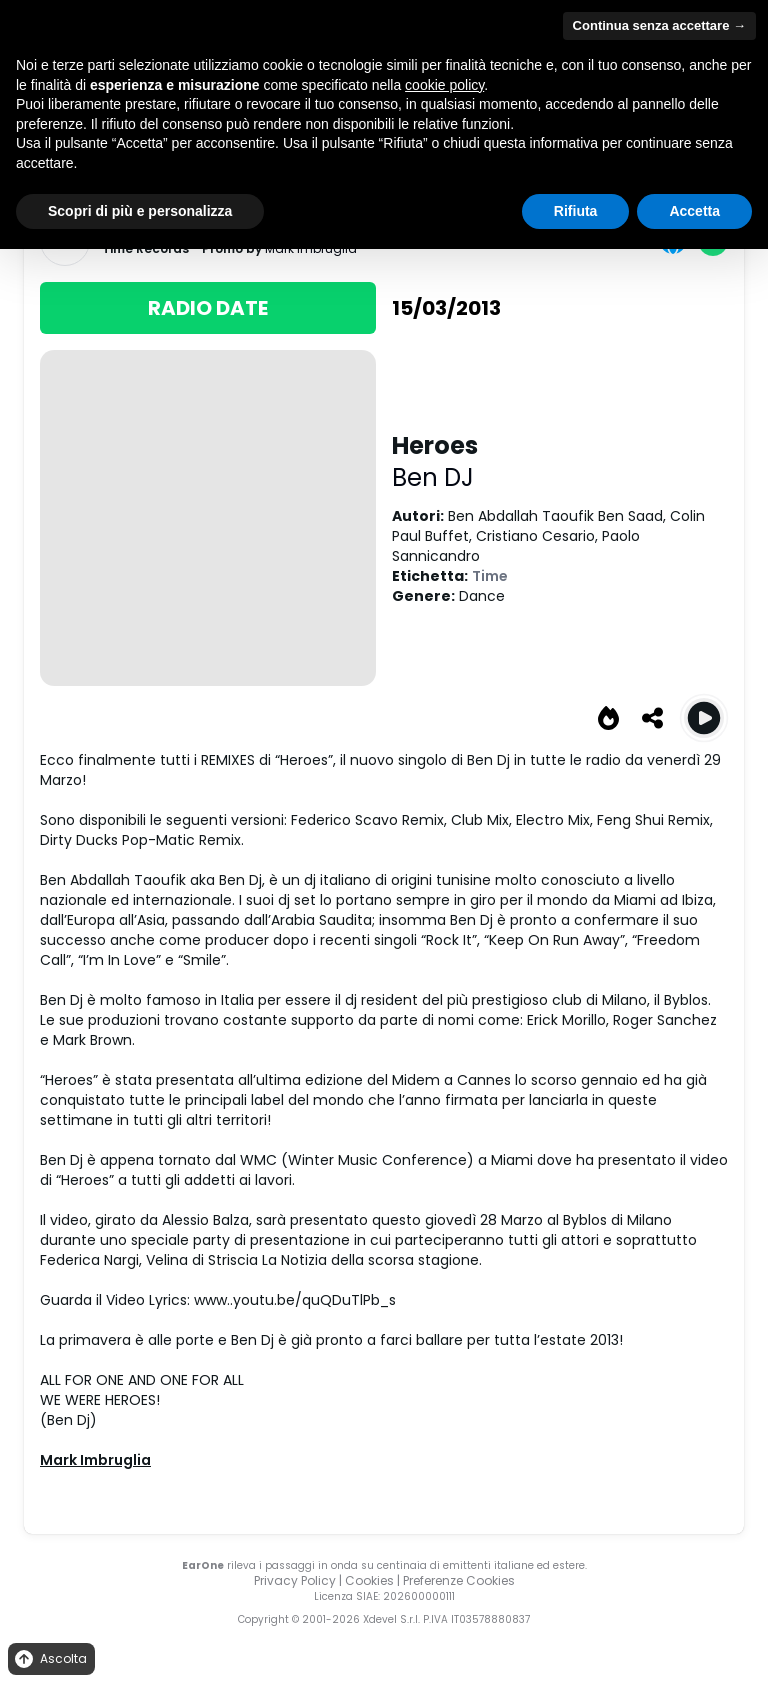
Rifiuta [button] (576, 211)
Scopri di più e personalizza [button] (140, 211)
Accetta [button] (694, 211)
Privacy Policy (295, 1580)
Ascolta (49, 1659)
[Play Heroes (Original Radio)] (704, 718)
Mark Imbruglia (95, 1460)
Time (490, 576)
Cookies (369, 1580)
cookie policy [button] (444, 85)
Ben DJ (433, 477)
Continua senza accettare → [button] (659, 25)
